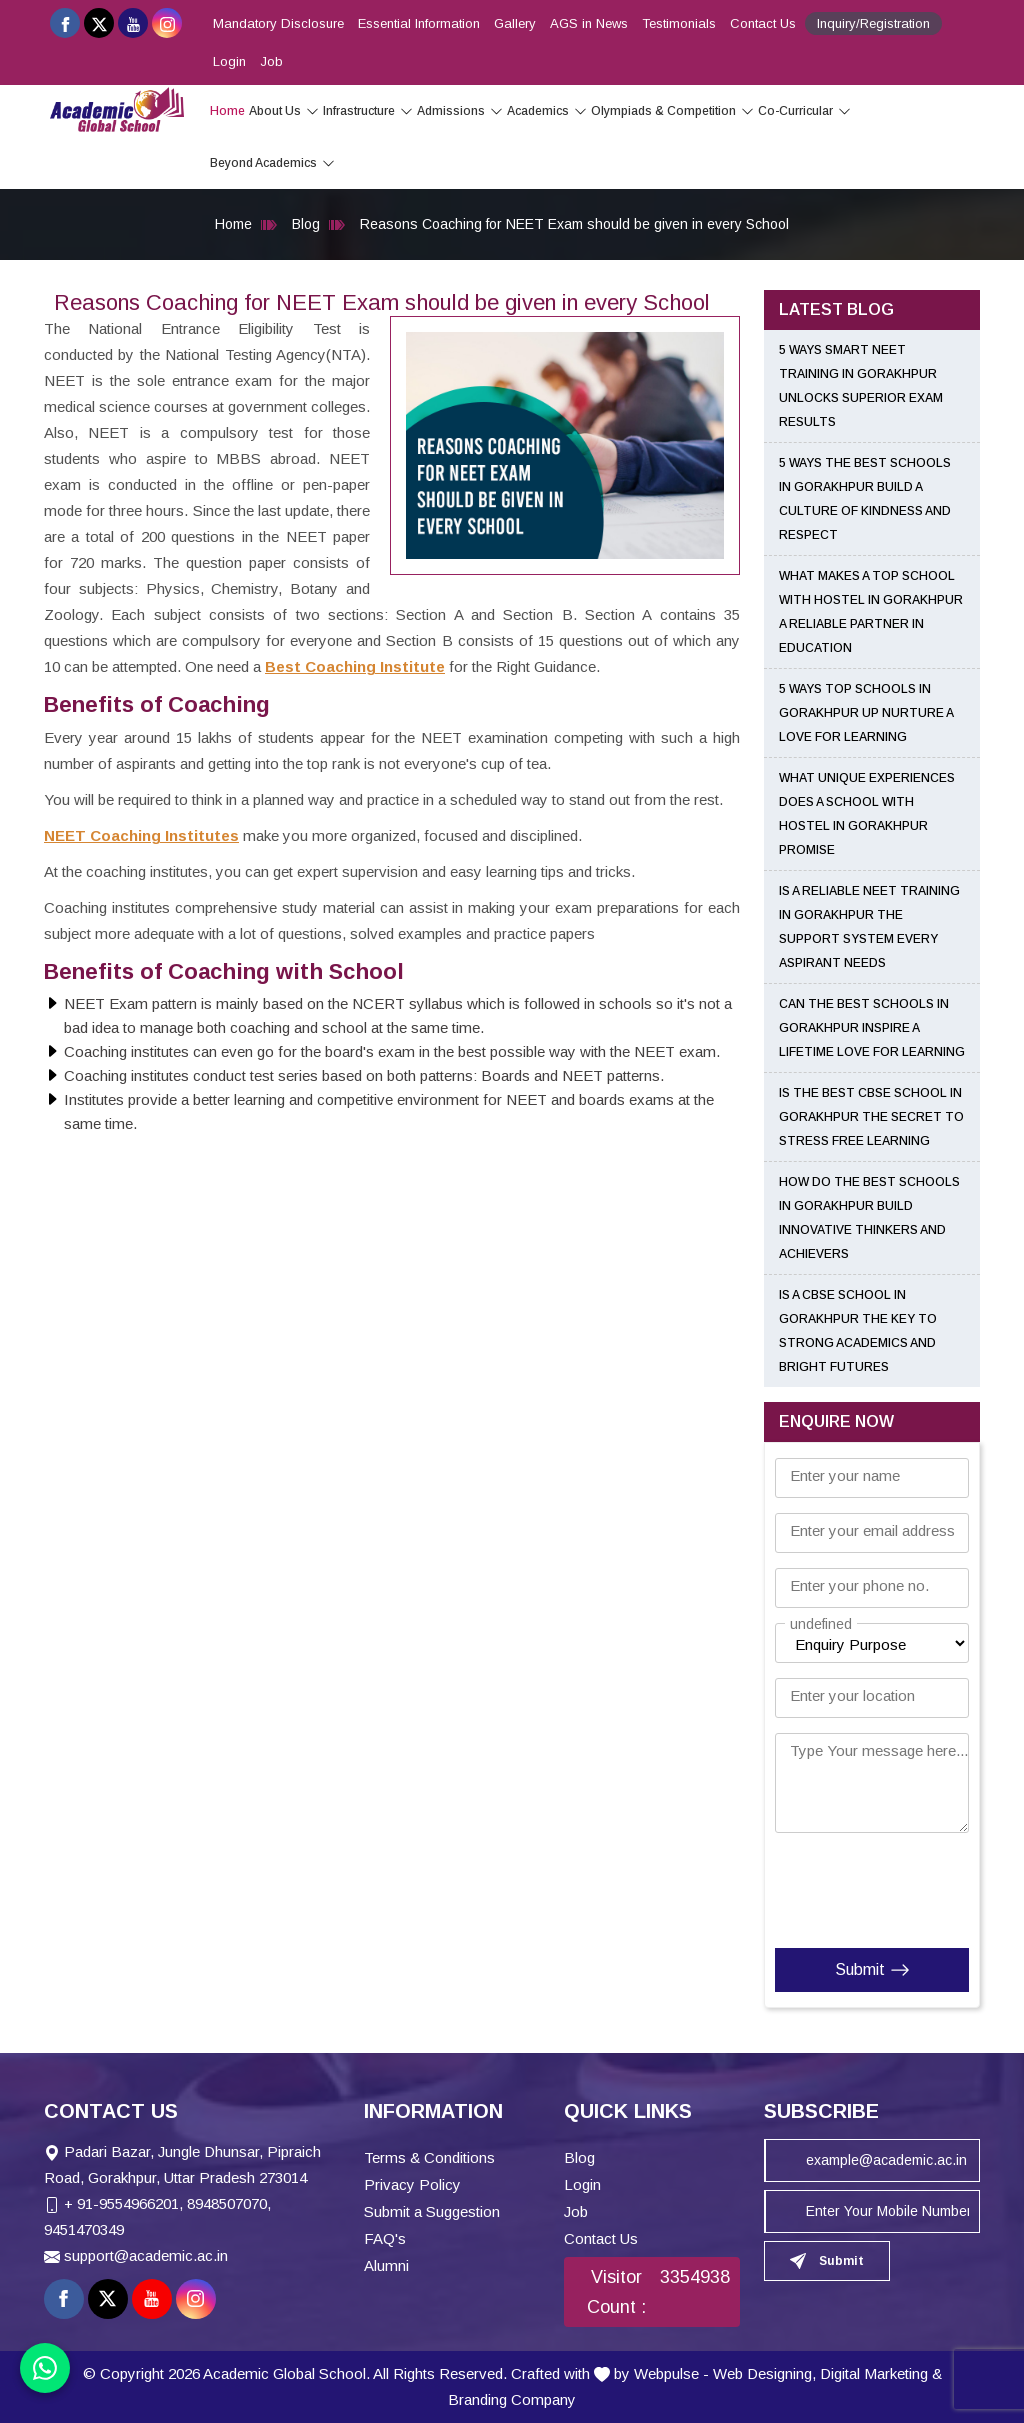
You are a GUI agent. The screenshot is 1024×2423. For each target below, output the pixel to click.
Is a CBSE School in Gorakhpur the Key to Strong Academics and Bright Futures (858, 1331)
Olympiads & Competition (672, 111)
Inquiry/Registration (873, 23)
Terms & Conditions (429, 2157)
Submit (872, 1970)
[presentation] (896, 1886)
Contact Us (763, 23)
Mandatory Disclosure (278, 23)
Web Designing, (764, 2373)
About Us (284, 111)
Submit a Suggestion (432, 2211)
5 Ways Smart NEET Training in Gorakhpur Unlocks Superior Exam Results (861, 386)
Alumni (386, 2265)
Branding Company (512, 2399)
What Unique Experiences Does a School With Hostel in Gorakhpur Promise (867, 814)
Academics (547, 111)
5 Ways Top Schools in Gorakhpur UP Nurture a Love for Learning (866, 713)
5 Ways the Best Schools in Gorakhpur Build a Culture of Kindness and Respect (865, 499)
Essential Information (419, 23)
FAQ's (385, 2238)
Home (227, 111)
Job (271, 61)
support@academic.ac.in (146, 2255)
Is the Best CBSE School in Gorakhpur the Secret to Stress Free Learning (871, 1117)
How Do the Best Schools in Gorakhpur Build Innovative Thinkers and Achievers (869, 1218)
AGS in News (589, 23)
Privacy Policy (412, 2184)
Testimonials (679, 23)
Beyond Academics (272, 163)
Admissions (460, 111)
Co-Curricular (804, 111)
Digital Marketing (874, 2373)
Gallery (515, 23)
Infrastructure (368, 111)
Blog (306, 224)
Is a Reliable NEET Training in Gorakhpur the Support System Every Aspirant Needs (869, 927)
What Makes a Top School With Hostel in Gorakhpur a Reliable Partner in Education (871, 612)
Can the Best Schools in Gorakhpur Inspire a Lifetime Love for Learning (872, 1028)
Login (229, 61)
